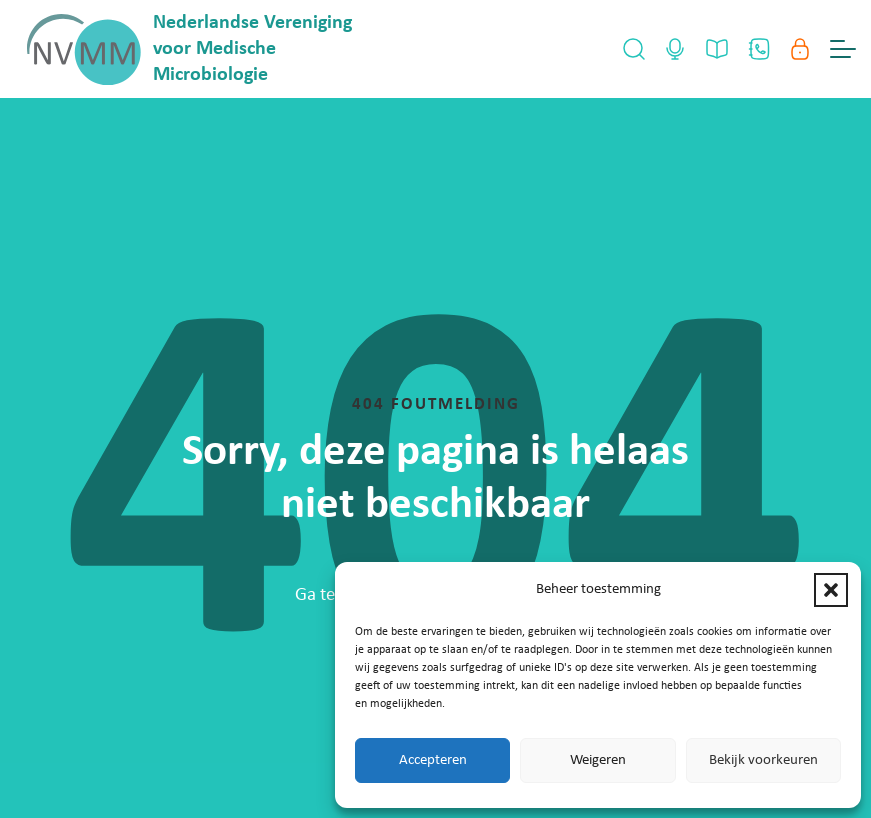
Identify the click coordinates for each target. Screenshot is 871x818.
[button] (831, 590)
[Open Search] (634, 49)
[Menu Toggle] (843, 49)
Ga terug (328, 595)
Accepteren (433, 760)
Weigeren (598, 760)
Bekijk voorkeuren (763, 760)
